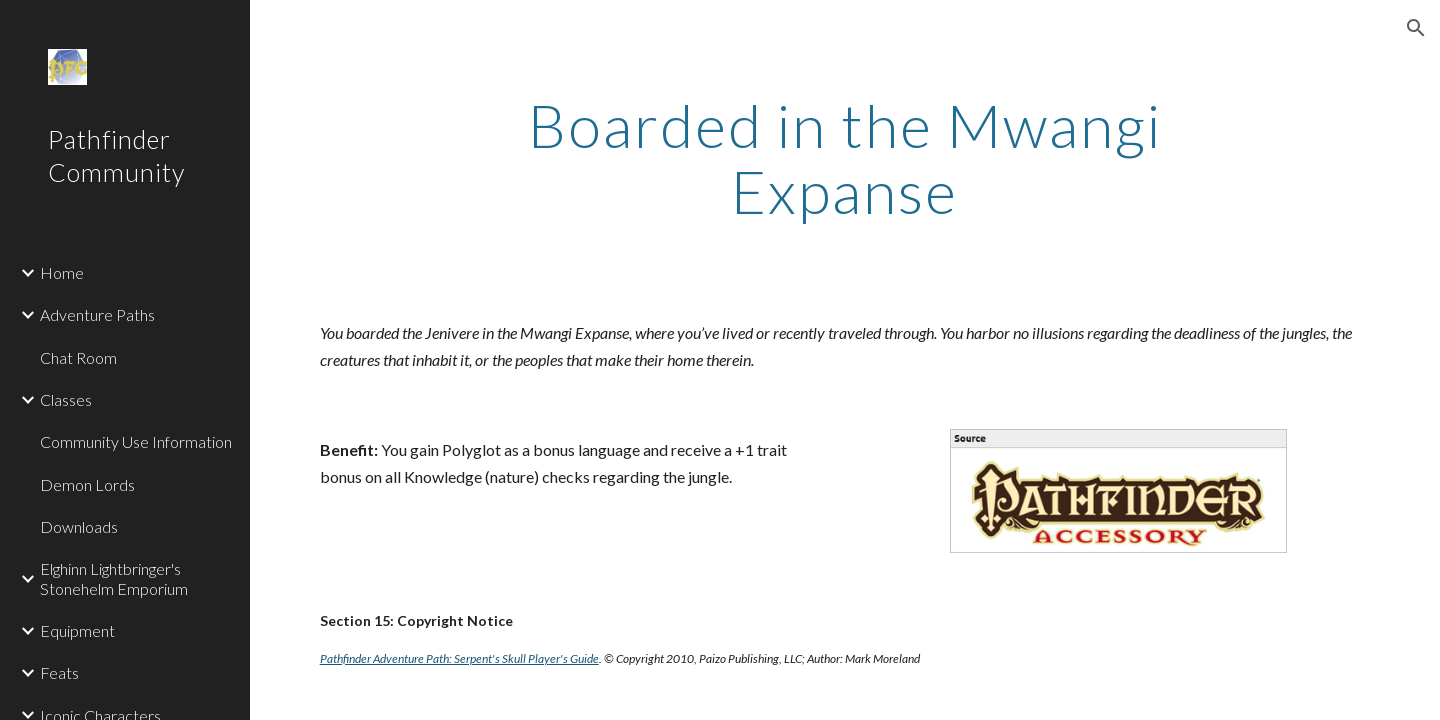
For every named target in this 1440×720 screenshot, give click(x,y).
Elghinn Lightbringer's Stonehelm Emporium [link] (114, 578)
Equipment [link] (77, 630)
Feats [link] (59, 672)
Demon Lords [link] (87, 484)
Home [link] (62, 272)
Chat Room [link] (78, 357)
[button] (1416, 28)
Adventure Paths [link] (97, 314)
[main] (845, 158)
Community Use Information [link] (136, 441)
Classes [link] (66, 399)
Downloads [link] (79, 526)
